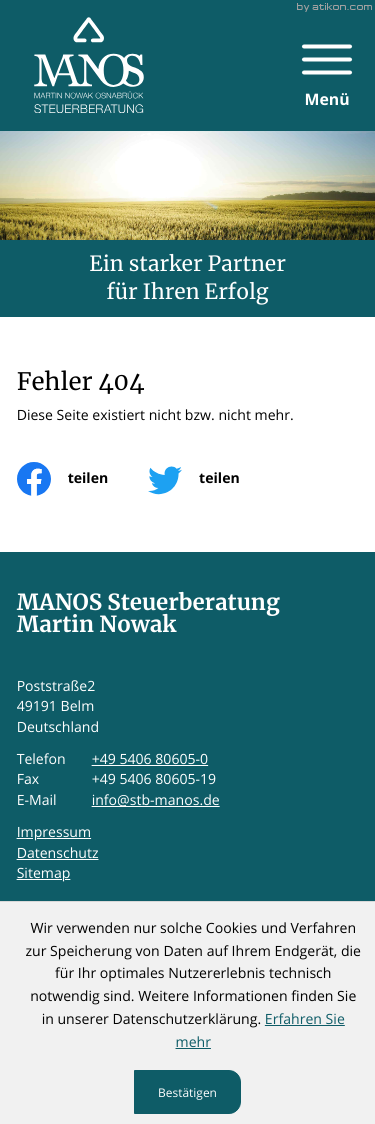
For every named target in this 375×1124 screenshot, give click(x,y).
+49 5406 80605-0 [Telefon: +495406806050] (150, 759)
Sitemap (44, 873)
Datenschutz (58, 853)
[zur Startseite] (89, 65)
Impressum (54, 832)
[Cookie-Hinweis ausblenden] (188, 1092)
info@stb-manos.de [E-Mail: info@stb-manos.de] (156, 800)
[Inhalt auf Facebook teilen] (82, 479)
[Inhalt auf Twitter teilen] (213, 479)
